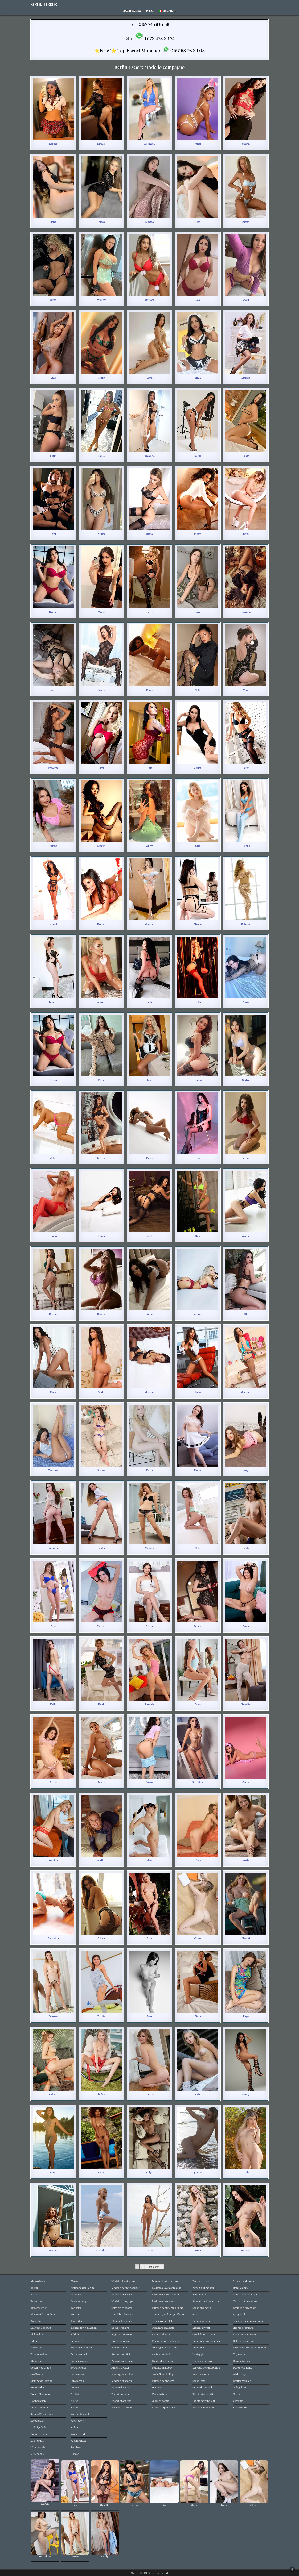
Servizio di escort (121, 2407)
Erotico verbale (242, 2380)
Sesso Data (198, 2380)
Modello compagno (122, 2301)
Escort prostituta (121, 2400)
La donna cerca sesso (164, 2301)
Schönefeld (77, 2341)
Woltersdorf (78, 2434)
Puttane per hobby (163, 2380)
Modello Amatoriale (123, 2281)
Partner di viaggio (202, 2361)
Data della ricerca (243, 2341)
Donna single (241, 2287)
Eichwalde (36, 2334)
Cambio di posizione (245, 2301)
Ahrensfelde (37, 2281)
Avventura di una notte (206, 2301)
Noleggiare (239, 2387)
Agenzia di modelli (203, 2287)
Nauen (75, 2281)
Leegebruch (37, 2420)
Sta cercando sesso (244, 2281)
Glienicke (36, 2361)
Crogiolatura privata (204, 2334)
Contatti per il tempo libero (168, 2314)
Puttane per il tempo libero (168, 2308)
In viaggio (198, 2354)
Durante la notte (242, 2367)
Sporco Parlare (120, 2327)
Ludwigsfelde (38, 2427)
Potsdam (76, 2314)
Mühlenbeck (37, 2454)
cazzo (195, 2314)
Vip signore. (240, 2407)
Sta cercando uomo (203, 2407)
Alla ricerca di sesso (245, 2334)
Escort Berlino (132, 10)
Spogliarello (240, 2314)
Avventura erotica (122, 2361)
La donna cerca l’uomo (165, 2294)
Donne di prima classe (165, 2281)
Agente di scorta (121, 2387)
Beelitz (34, 2287)
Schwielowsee (79, 2361)
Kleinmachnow (39, 2407)
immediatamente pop (246, 2294)
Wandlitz (76, 2407)
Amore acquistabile (163, 2407)
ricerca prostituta (243, 2327)
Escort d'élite (119, 2347)
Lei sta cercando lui (203, 2400)
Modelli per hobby (163, 2374)
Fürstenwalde (38, 2354)
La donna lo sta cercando (167, 2287)
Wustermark (78, 2440)
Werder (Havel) (80, 2414)
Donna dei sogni (242, 2361)
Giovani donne (160, 2400)
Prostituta (198, 2347)
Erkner (34, 2341)
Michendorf (37, 2440)
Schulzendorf (79, 2354)
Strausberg (77, 2380)
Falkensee (36, 2347)
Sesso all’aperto (201, 2308)
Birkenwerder (38, 2308)
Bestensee (36, 2301)
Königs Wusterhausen (43, 2414)
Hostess (156, 2387)
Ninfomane (199, 2294)
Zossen (75, 2454)
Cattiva (237, 2394)
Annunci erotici (120, 2354)
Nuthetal (76, 2294)
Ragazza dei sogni (122, 2334)
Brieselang (36, 2321)
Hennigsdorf (37, 2387)
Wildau (75, 2427)
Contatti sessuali (202, 2387)
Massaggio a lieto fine (164, 2347)
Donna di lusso (39, 2434)
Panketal (76, 2308)
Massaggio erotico (122, 2374)
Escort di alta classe (163, 2361)
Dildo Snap (239, 2374)
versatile (238, 2400)
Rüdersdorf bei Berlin (84, 2327)
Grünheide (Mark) (41, 2380)
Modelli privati (201, 2327)
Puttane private (201, 2321)
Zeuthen (76, 2447)
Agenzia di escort (121, 2294)
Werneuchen (78, 2420)
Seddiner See (79, 2367)
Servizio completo (163, 2321)
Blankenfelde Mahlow (43, 2314)
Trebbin (75, 2394)
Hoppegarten (38, 2400)
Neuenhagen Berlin (82, 2287)
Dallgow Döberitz (40, 2327)
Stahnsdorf (77, 2374)
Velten (75, 2400)
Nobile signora (120, 2341)
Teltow (75, 2387)
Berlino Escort (44, 4)
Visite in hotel (160, 2394)
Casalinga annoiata (163, 2327)
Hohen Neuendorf (41, 2394)
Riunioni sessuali (202, 2394)
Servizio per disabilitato (206, 2367)
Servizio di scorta (121, 2308)
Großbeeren (37, 2374)
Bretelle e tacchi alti (244, 2308)
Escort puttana (120, 2394)
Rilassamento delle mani (166, 2341)
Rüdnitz (75, 2334)
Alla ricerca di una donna (248, 2321)
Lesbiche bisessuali (122, 2314)
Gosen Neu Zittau (40, 2367)
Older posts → (154, 2266)
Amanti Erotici (120, 2367)
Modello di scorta (121, 2380)
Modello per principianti (125, 2287)
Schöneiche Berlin (82, 2347)
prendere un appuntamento (249, 2347)
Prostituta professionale (206, 2341)
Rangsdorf (77, 2321)
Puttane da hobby (162, 2367)
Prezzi (150, 10)
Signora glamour (162, 2334)
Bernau (34, 2294)
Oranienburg (78, 2301)
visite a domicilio (162, 2354)
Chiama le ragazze (122, 2321)
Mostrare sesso (201, 2374)
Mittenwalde (37, 2447)
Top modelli (240, 2354)
